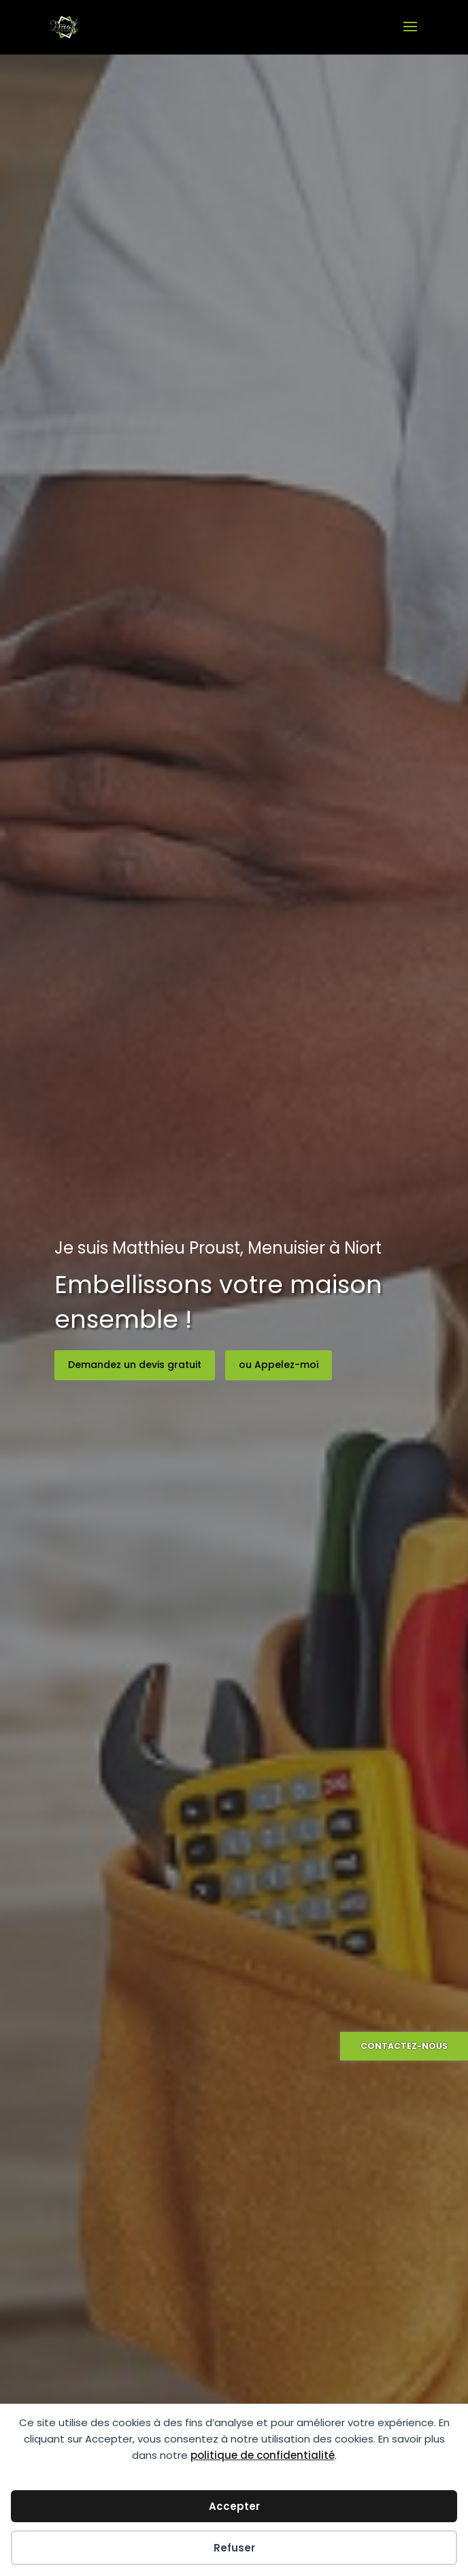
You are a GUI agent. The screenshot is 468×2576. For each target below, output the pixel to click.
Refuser (234, 2548)
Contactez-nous (404, 2046)
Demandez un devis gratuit (134, 1364)
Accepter (234, 2506)
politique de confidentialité (262, 2455)
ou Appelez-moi (278, 1364)
